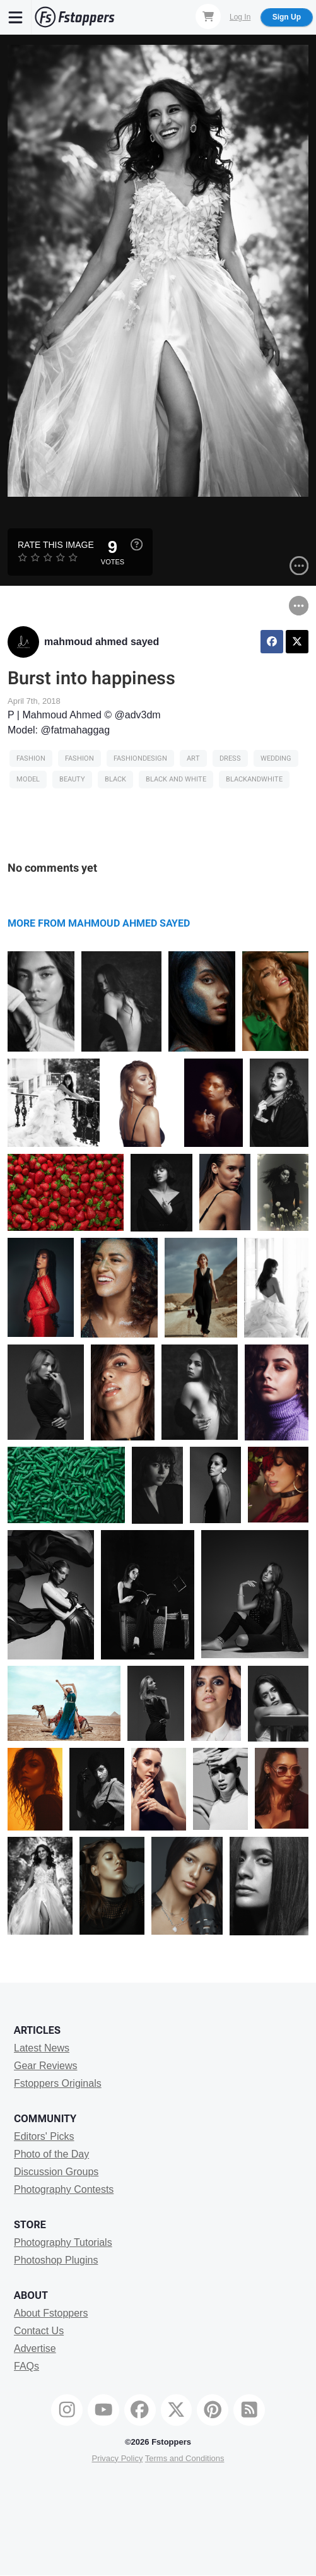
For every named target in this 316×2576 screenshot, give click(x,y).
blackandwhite (254, 779)
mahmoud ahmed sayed (101, 641)
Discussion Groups (56, 2171)
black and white (176, 779)
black (115, 779)
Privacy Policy (117, 2458)
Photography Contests (64, 2189)
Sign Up (286, 17)
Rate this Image (56, 545)
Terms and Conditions (185, 2458)
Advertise (35, 2348)
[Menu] (16, 17)
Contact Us (39, 2330)
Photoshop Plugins (56, 2260)
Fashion (30, 758)
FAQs (26, 2366)
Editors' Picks (44, 2136)
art (193, 758)
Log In (240, 17)
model (28, 779)
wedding (275, 758)
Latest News (41, 2048)
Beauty (72, 779)
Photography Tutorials (63, 2242)
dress (230, 758)
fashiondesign (140, 758)
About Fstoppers (51, 2313)
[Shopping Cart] (208, 16)
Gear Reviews (45, 2065)
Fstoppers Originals (58, 2083)
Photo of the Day (51, 2154)
